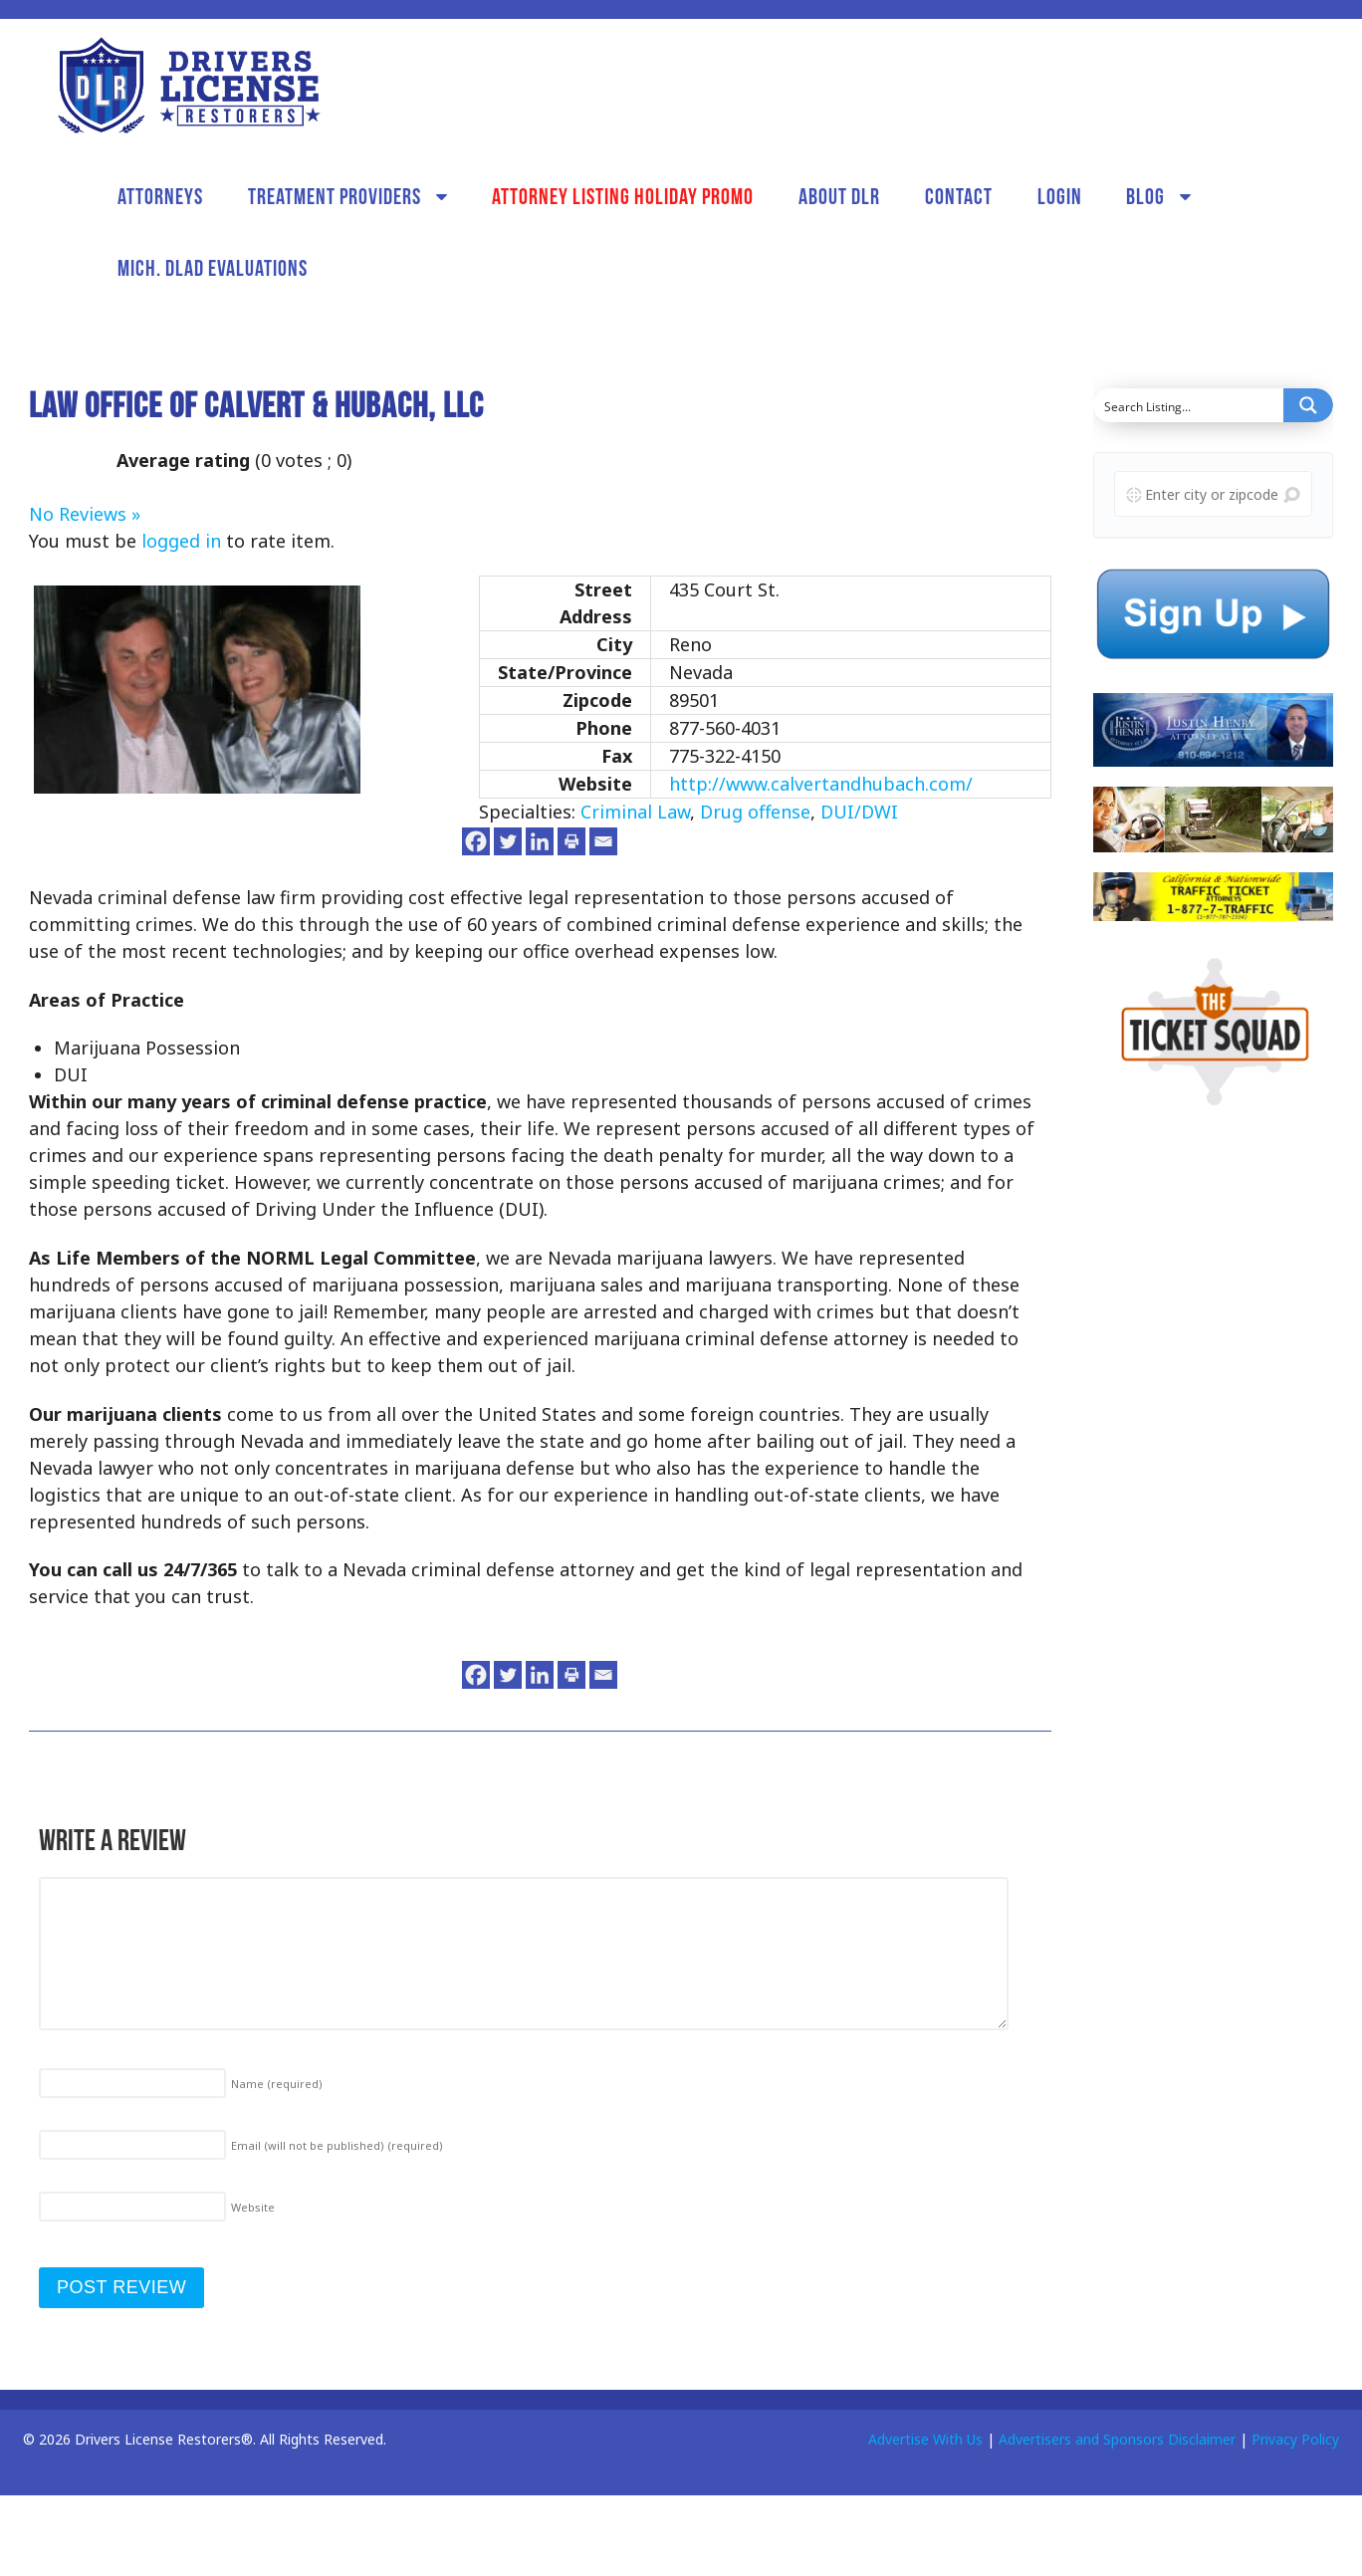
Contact (959, 196)
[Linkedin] (540, 841)
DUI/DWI (859, 811)
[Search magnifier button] (1308, 405)
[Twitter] (508, 841)
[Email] (603, 841)
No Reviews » (84, 514)
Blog (1145, 196)
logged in (181, 541)
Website (253, 2207)
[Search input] (1189, 405)
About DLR (839, 196)
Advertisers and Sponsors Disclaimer (1117, 2439)
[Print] (571, 841)
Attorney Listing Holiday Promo (623, 196)
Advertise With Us (925, 2439)
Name (277, 2083)
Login (1059, 196)
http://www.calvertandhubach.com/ (821, 784)
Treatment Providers (334, 196)
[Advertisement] (1202, 1439)
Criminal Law (635, 811)
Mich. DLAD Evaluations (212, 268)
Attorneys (160, 196)
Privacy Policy (1295, 2439)
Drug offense (755, 811)
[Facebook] (476, 841)
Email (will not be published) (337, 2145)
